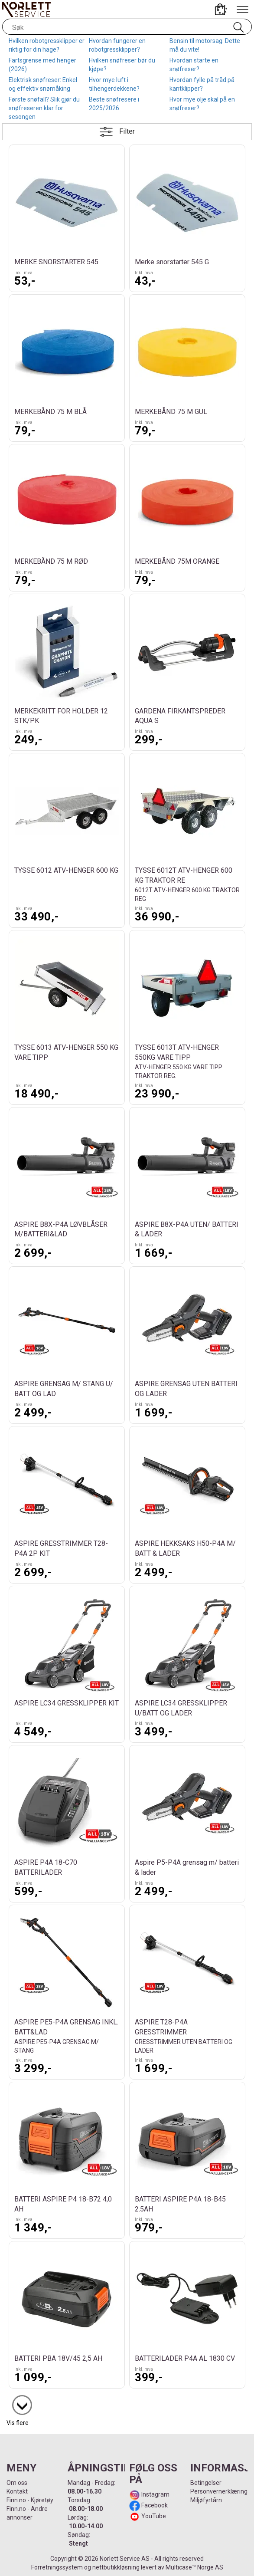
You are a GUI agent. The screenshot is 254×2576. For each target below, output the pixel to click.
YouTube (153, 2516)
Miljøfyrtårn (206, 2500)
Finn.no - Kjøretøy (30, 2500)
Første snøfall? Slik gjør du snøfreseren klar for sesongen (44, 108)
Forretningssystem (57, 2567)
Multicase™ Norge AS (194, 2567)
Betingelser (205, 2482)
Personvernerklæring (218, 2491)
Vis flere (18, 2422)
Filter (127, 131)
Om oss (17, 2482)
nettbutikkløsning (116, 2567)
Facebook (154, 2505)
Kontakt (17, 2491)
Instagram (154, 2494)
